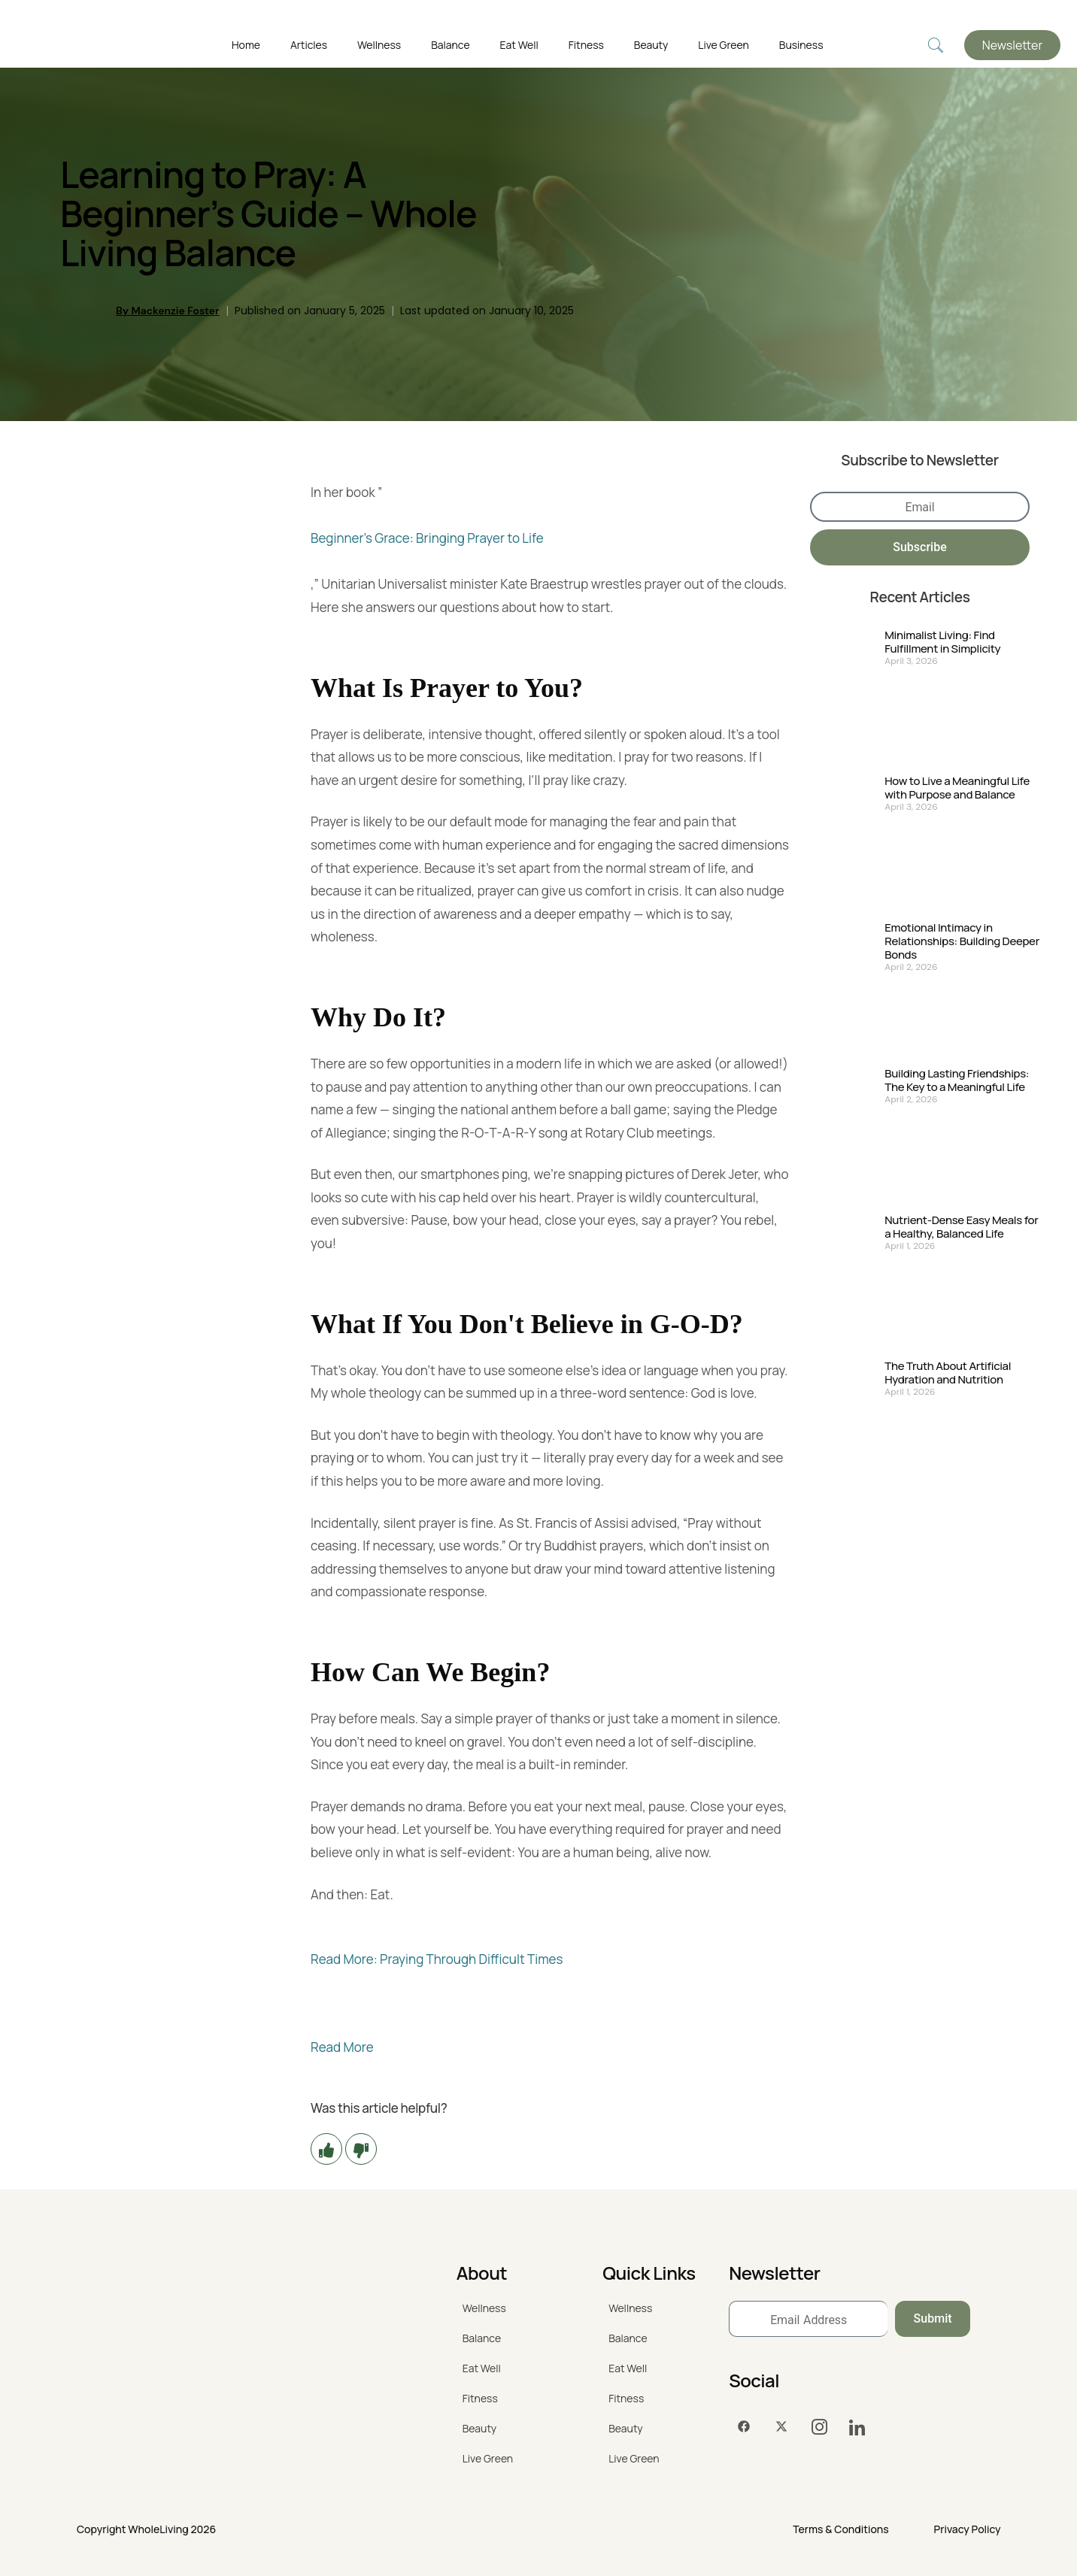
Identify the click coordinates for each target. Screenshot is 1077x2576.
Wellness (379, 45)
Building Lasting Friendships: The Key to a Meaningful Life (956, 1080)
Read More (342, 2047)
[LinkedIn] (857, 2427)
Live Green (723, 45)
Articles (308, 45)
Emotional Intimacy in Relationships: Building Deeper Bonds (961, 941)
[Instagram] (819, 2427)
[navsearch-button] (936, 45)
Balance (450, 45)
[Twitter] (781, 2427)
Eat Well (519, 45)
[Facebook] (744, 2427)
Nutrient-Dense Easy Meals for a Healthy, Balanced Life (961, 1227)
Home (246, 45)
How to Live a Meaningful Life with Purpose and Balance (957, 788)
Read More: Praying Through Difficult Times (437, 1959)
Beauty (651, 45)
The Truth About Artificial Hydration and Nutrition (947, 1372)
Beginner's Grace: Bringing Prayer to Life (427, 538)
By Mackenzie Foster (168, 310)
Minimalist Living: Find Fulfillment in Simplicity (942, 642)
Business (801, 45)
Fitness (586, 45)
